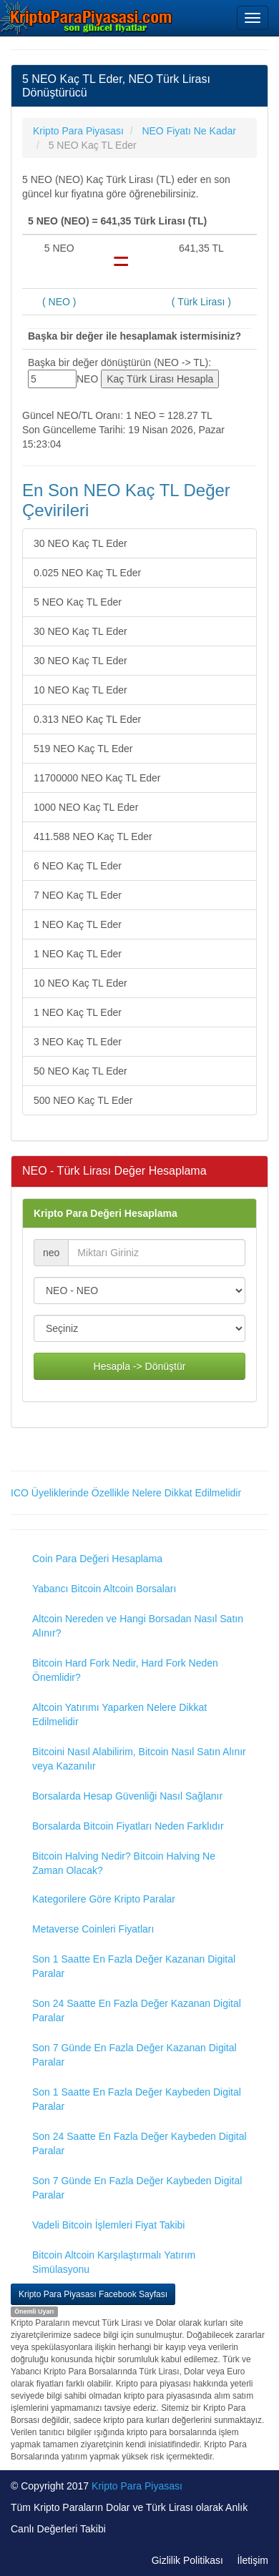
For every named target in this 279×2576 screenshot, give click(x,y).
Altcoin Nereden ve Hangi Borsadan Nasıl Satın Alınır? (137, 1626)
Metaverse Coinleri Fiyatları (93, 1929)
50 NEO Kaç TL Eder (80, 1071)
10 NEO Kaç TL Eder (80, 690)
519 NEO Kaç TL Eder (83, 748)
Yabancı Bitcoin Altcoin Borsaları (104, 1588)
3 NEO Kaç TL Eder (78, 1041)
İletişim (252, 2560)
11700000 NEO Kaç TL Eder (97, 778)
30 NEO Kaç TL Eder (80, 543)
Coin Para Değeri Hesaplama (97, 1558)
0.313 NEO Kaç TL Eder (87, 719)
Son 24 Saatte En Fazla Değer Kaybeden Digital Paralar (139, 2143)
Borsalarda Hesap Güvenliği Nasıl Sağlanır (127, 1796)
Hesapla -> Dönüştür (140, 1366)
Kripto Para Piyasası (137, 2486)
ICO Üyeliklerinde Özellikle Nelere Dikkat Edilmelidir (126, 1493)
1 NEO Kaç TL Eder (78, 924)
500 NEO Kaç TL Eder (83, 1100)
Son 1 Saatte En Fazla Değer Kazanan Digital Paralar (133, 1966)
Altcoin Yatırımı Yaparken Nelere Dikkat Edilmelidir (119, 1714)
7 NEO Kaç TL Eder (78, 895)
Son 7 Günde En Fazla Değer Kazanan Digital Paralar (134, 2055)
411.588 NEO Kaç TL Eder (93, 836)
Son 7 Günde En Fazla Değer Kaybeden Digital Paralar (137, 2188)
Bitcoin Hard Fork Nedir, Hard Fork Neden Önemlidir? (125, 1670)
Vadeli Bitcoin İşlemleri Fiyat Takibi (108, 2225)
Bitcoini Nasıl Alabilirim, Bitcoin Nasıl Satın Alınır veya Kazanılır (139, 1759)
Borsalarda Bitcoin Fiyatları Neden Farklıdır (128, 1826)
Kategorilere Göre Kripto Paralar (103, 1899)
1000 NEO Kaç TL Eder (86, 807)
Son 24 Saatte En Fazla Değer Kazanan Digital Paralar (136, 2010)
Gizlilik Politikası (187, 2560)
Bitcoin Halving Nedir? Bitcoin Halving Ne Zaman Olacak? (123, 1863)
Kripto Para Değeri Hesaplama (105, 1213)
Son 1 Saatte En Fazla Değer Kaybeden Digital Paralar (136, 2099)
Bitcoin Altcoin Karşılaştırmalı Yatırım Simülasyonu (113, 2262)
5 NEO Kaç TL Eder (78, 602)
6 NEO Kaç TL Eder (78, 866)
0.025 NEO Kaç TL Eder (87, 572)
